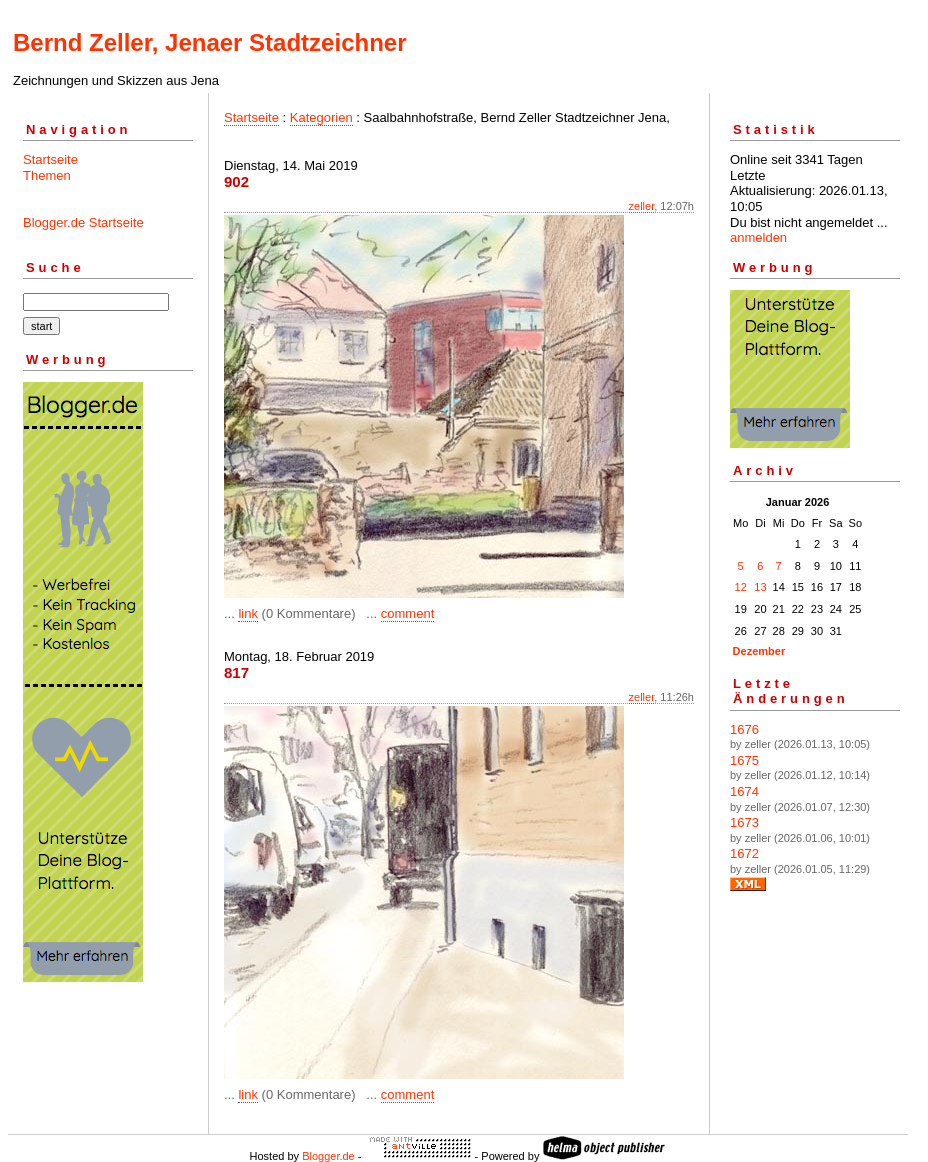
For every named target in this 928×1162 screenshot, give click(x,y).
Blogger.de (328, 1156)
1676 (744, 729)
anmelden (758, 237)
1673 (744, 822)
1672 (744, 853)
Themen (47, 175)
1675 (744, 760)
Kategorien (321, 117)
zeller (642, 206)
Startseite (50, 159)
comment (407, 613)
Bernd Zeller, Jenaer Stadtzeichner (209, 42)
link (248, 613)
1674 (744, 791)
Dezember (759, 651)
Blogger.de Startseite (83, 222)
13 (760, 587)
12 (741, 587)
